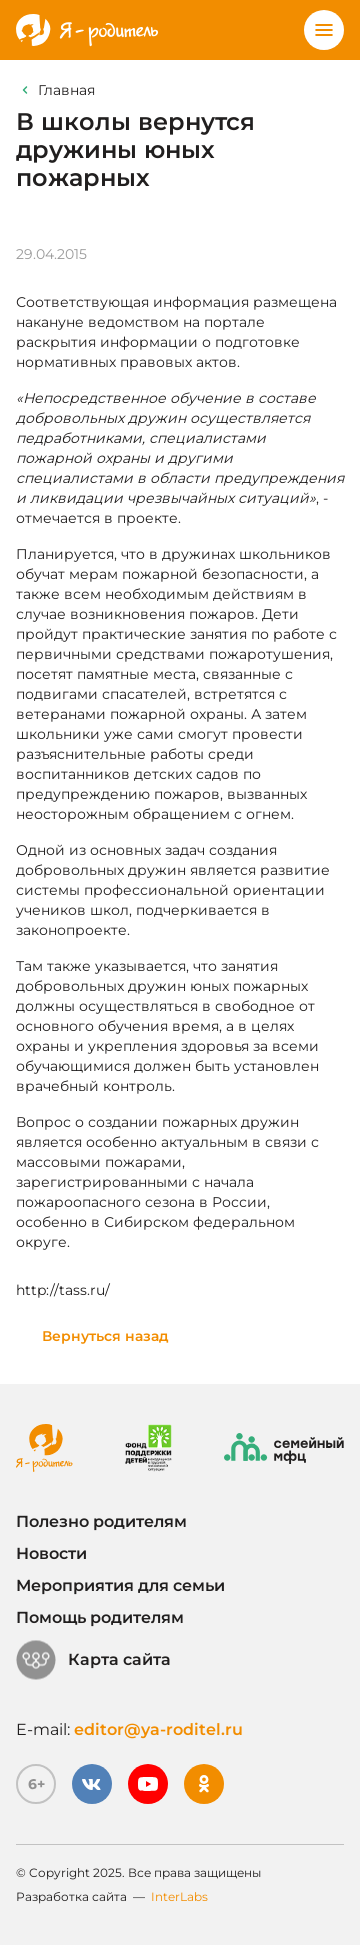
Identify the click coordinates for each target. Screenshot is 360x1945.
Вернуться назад (105, 1336)
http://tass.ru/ (63, 1290)
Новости (51, 1553)
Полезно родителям (101, 1521)
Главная (66, 90)
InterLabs (179, 1896)
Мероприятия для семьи (120, 1585)
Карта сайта (93, 1660)
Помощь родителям (100, 1617)
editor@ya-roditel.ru (158, 1729)
